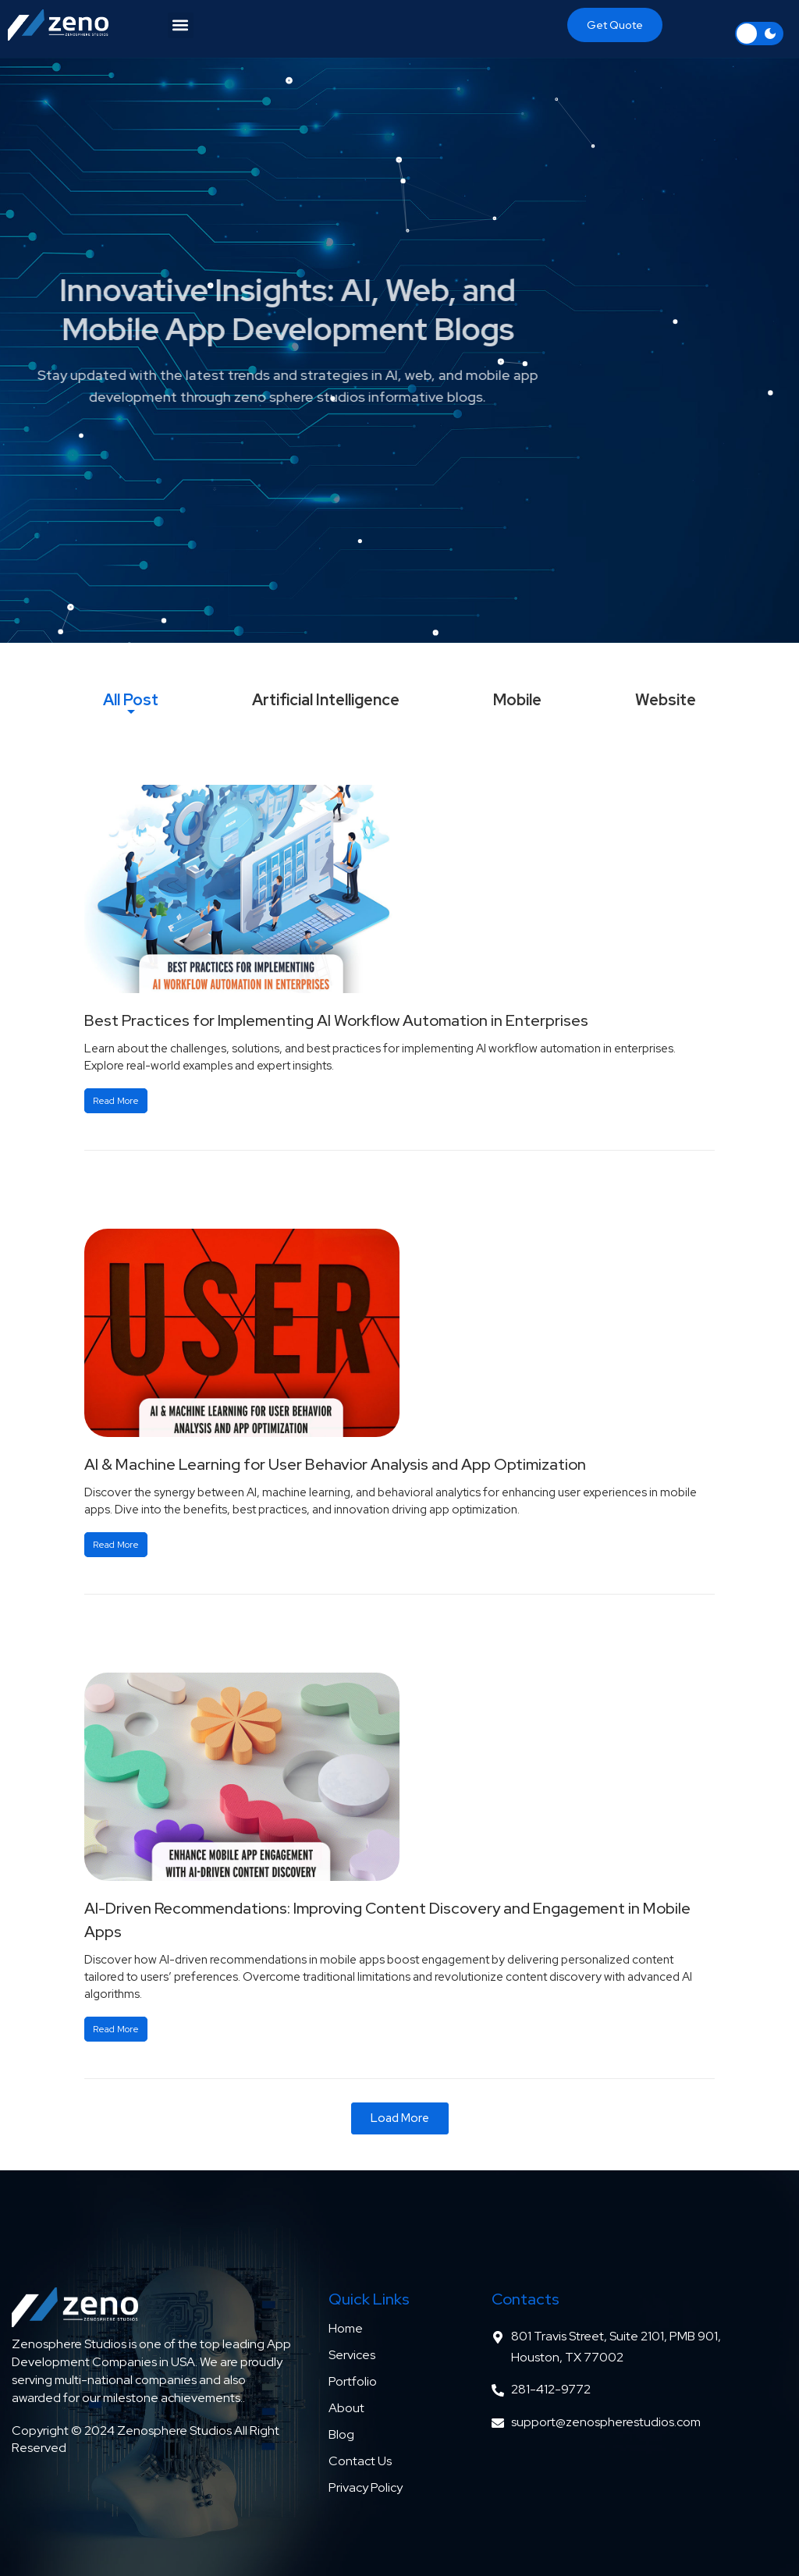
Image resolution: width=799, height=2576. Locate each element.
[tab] (130, 700)
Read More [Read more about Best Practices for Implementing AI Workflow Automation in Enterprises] (116, 1101)
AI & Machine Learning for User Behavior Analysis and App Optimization (335, 1464)
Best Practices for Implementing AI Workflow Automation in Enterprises (336, 1020)
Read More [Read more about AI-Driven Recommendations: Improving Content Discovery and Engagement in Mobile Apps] (116, 2029)
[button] (181, 25)
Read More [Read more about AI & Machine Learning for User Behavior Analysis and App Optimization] (116, 1544)
